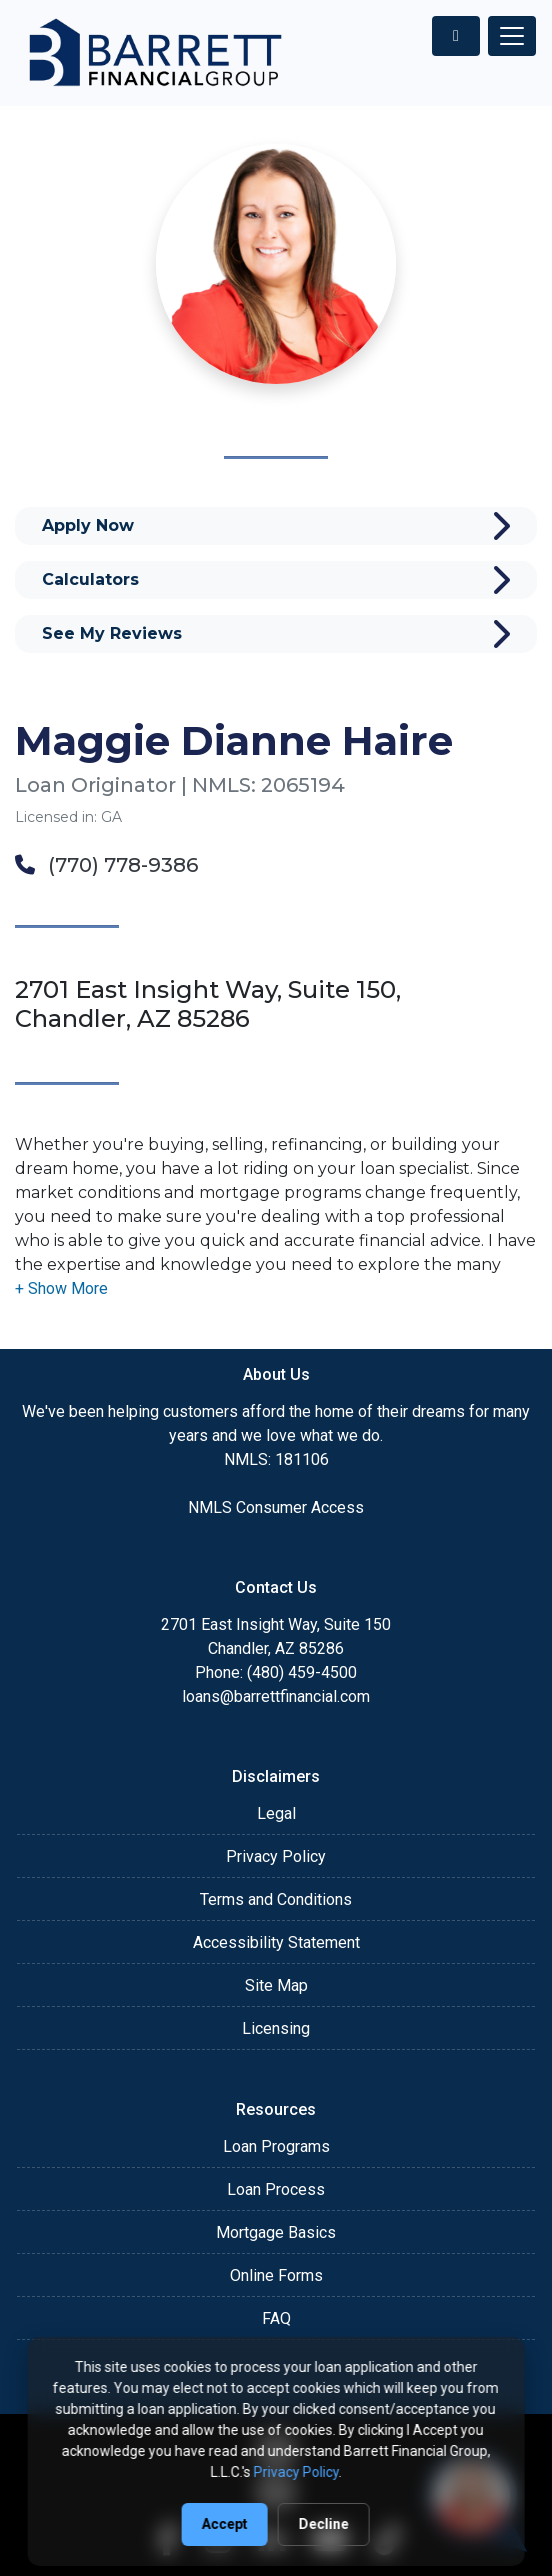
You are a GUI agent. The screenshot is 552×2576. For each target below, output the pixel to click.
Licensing (276, 2028)
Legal (276, 1813)
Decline (324, 2524)
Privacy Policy (276, 1856)
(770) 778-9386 (106, 865)
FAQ (276, 2318)
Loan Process (276, 2189)
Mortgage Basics (276, 2232)
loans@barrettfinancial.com (276, 1696)
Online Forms (276, 2275)
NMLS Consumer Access (276, 1507)
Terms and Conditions (276, 1899)
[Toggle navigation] (512, 36)
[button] (61, 1288)
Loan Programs (276, 2146)
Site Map (276, 1985)
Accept (225, 2524)
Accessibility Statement (276, 1942)
